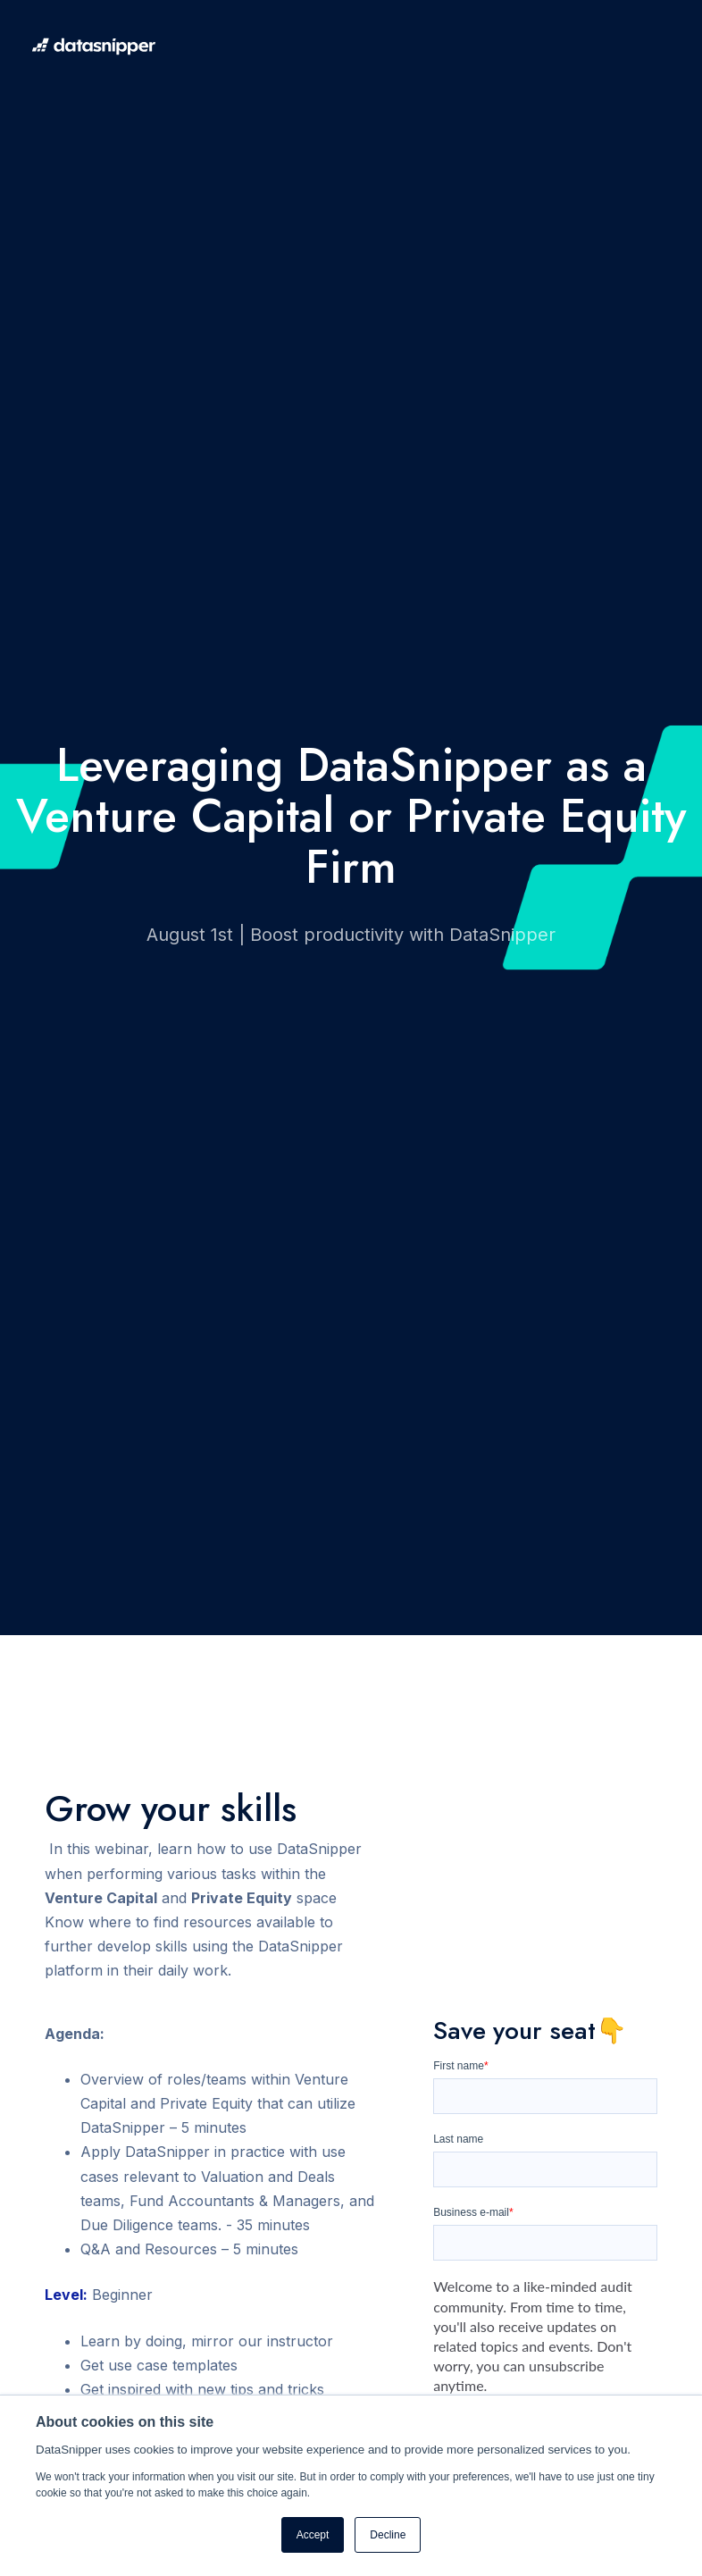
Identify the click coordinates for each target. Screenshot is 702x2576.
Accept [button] (313, 2535)
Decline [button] (387, 2535)
